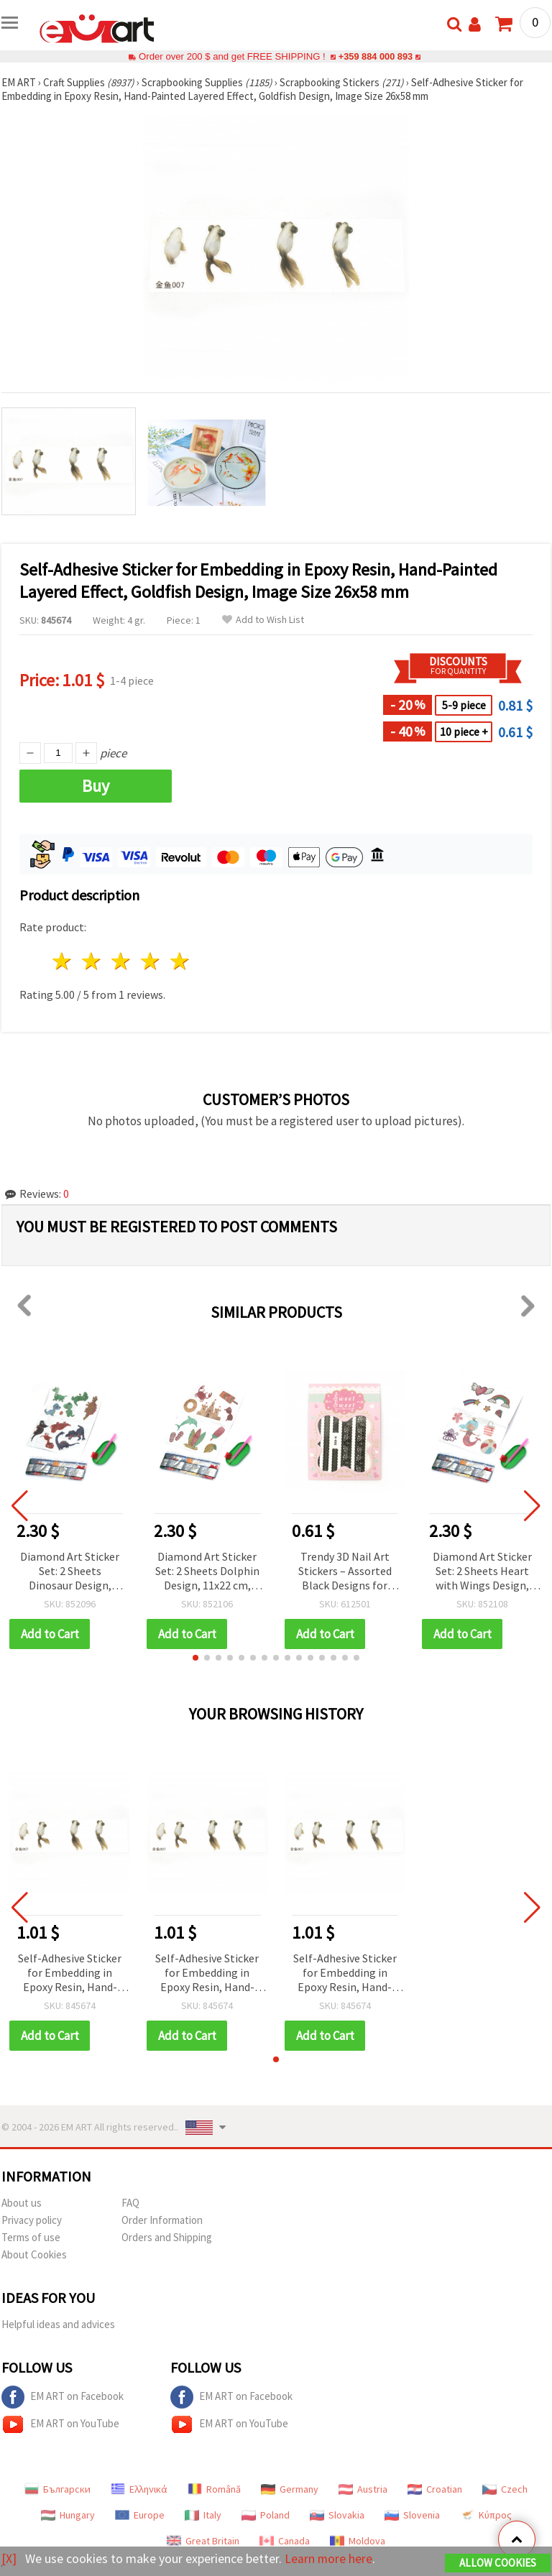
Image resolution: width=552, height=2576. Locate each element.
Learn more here (329, 2558)
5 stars (180, 961)
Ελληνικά (139, 2489)
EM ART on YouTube (60, 2424)
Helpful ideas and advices (58, 2324)
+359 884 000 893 (375, 56)
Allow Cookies (497, 2563)
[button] (195, 1658)
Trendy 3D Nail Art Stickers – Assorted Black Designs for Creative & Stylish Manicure (345, 1571)
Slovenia (412, 2514)
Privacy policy (31, 2220)
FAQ (130, 2203)
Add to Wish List (263, 619)
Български (57, 2489)
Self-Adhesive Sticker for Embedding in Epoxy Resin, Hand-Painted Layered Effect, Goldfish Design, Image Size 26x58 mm (69, 1973)
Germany (289, 2489)
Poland (266, 2514)
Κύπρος (486, 2515)
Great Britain (203, 2541)
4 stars (150, 961)
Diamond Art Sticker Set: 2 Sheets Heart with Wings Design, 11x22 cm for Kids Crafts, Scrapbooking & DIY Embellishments (482, 1571)
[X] (9, 2558)
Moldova (357, 2541)
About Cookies (34, 2254)
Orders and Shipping (166, 2237)
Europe (140, 2515)
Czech (505, 2489)
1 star (63, 961)
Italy (203, 2514)
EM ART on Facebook (62, 2397)
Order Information (162, 2220)
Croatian (435, 2489)
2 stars (92, 961)
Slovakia (337, 2514)
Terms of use (30, 2237)
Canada (284, 2541)
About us (21, 2203)
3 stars (122, 961)
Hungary (68, 2514)
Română (214, 2489)
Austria (363, 2489)
